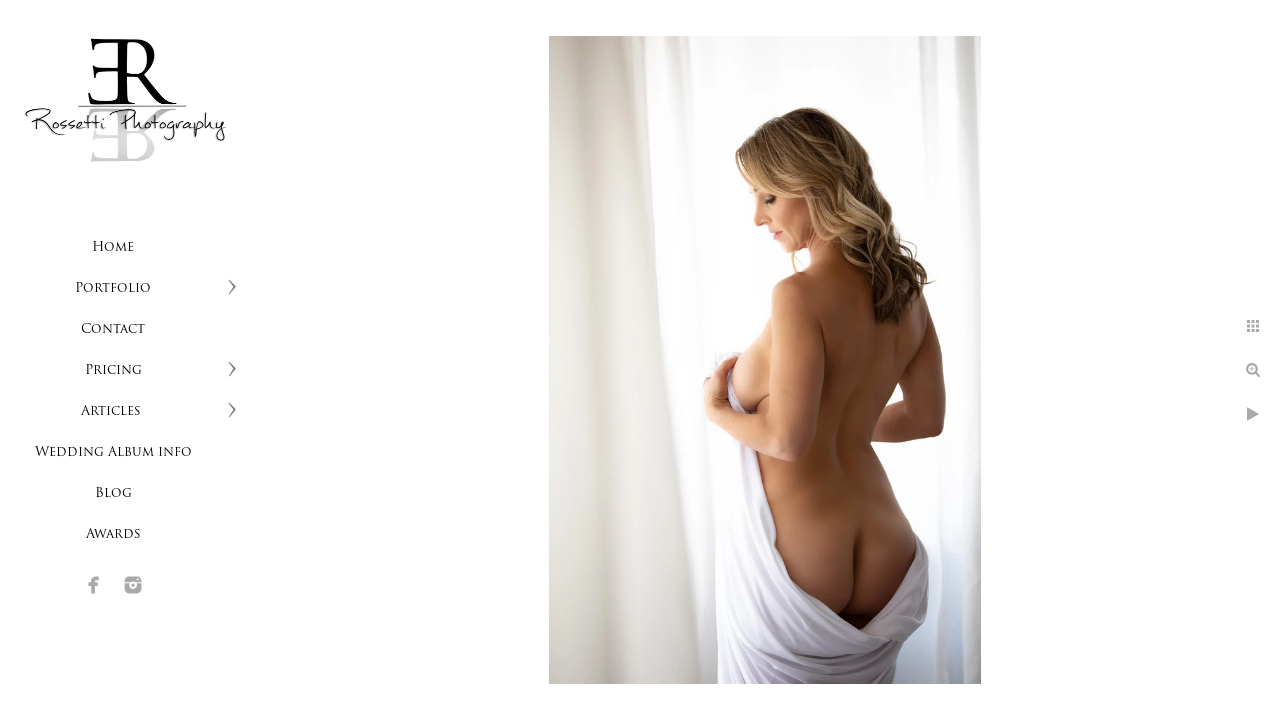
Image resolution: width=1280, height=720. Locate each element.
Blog (113, 493)
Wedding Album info (113, 452)
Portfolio (113, 288)
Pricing (113, 370)
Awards (113, 534)
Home (113, 247)
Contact (113, 329)
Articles (113, 411)
